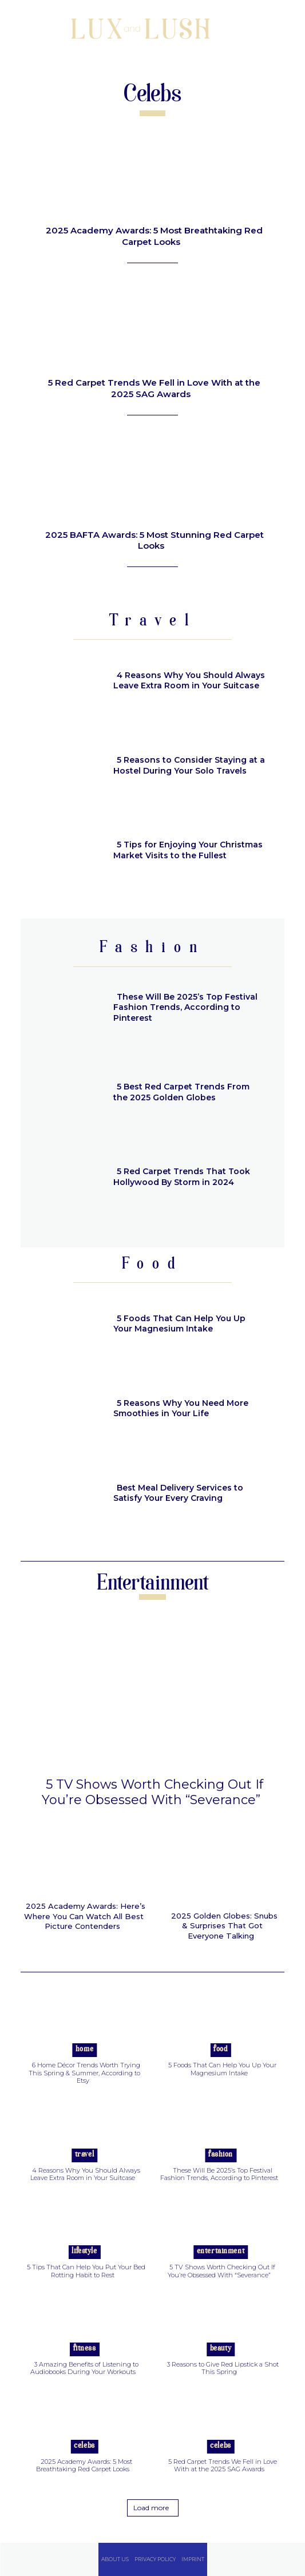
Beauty (220, 2349)
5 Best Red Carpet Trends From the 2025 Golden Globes (181, 1091)
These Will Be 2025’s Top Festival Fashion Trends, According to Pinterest (185, 1007)
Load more (151, 2507)
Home (84, 2049)
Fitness (84, 2349)
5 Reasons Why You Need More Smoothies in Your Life (180, 1408)
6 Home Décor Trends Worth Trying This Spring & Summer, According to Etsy (84, 2072)
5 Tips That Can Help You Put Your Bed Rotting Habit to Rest (86, 2270)
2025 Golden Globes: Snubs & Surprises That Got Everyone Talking (224, 1925)
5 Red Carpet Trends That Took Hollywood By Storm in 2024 (181, 1176)
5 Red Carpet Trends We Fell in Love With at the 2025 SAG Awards (154, 388)
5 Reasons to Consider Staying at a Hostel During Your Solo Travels (189, 765)
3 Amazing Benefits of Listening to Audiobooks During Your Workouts (84, 2368)
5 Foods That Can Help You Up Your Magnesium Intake (179, 1323)
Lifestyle (84, 2251)
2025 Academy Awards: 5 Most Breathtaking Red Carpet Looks (154, 236)
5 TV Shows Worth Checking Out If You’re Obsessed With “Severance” (152, 1792)
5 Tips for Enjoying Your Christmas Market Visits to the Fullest (188, 849)
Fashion (220, 2155)
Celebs (84, 2446)
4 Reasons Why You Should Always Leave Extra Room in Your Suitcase (189, 680)
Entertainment (220, 2251)
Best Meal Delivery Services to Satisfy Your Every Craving (178, 1493)
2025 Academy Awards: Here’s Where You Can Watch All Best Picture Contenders (84, 1916)
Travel (84, 2155)
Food (220, 2049)
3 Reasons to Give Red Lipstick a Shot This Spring (223, 2368)
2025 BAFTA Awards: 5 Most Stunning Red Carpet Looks (154, 540)
